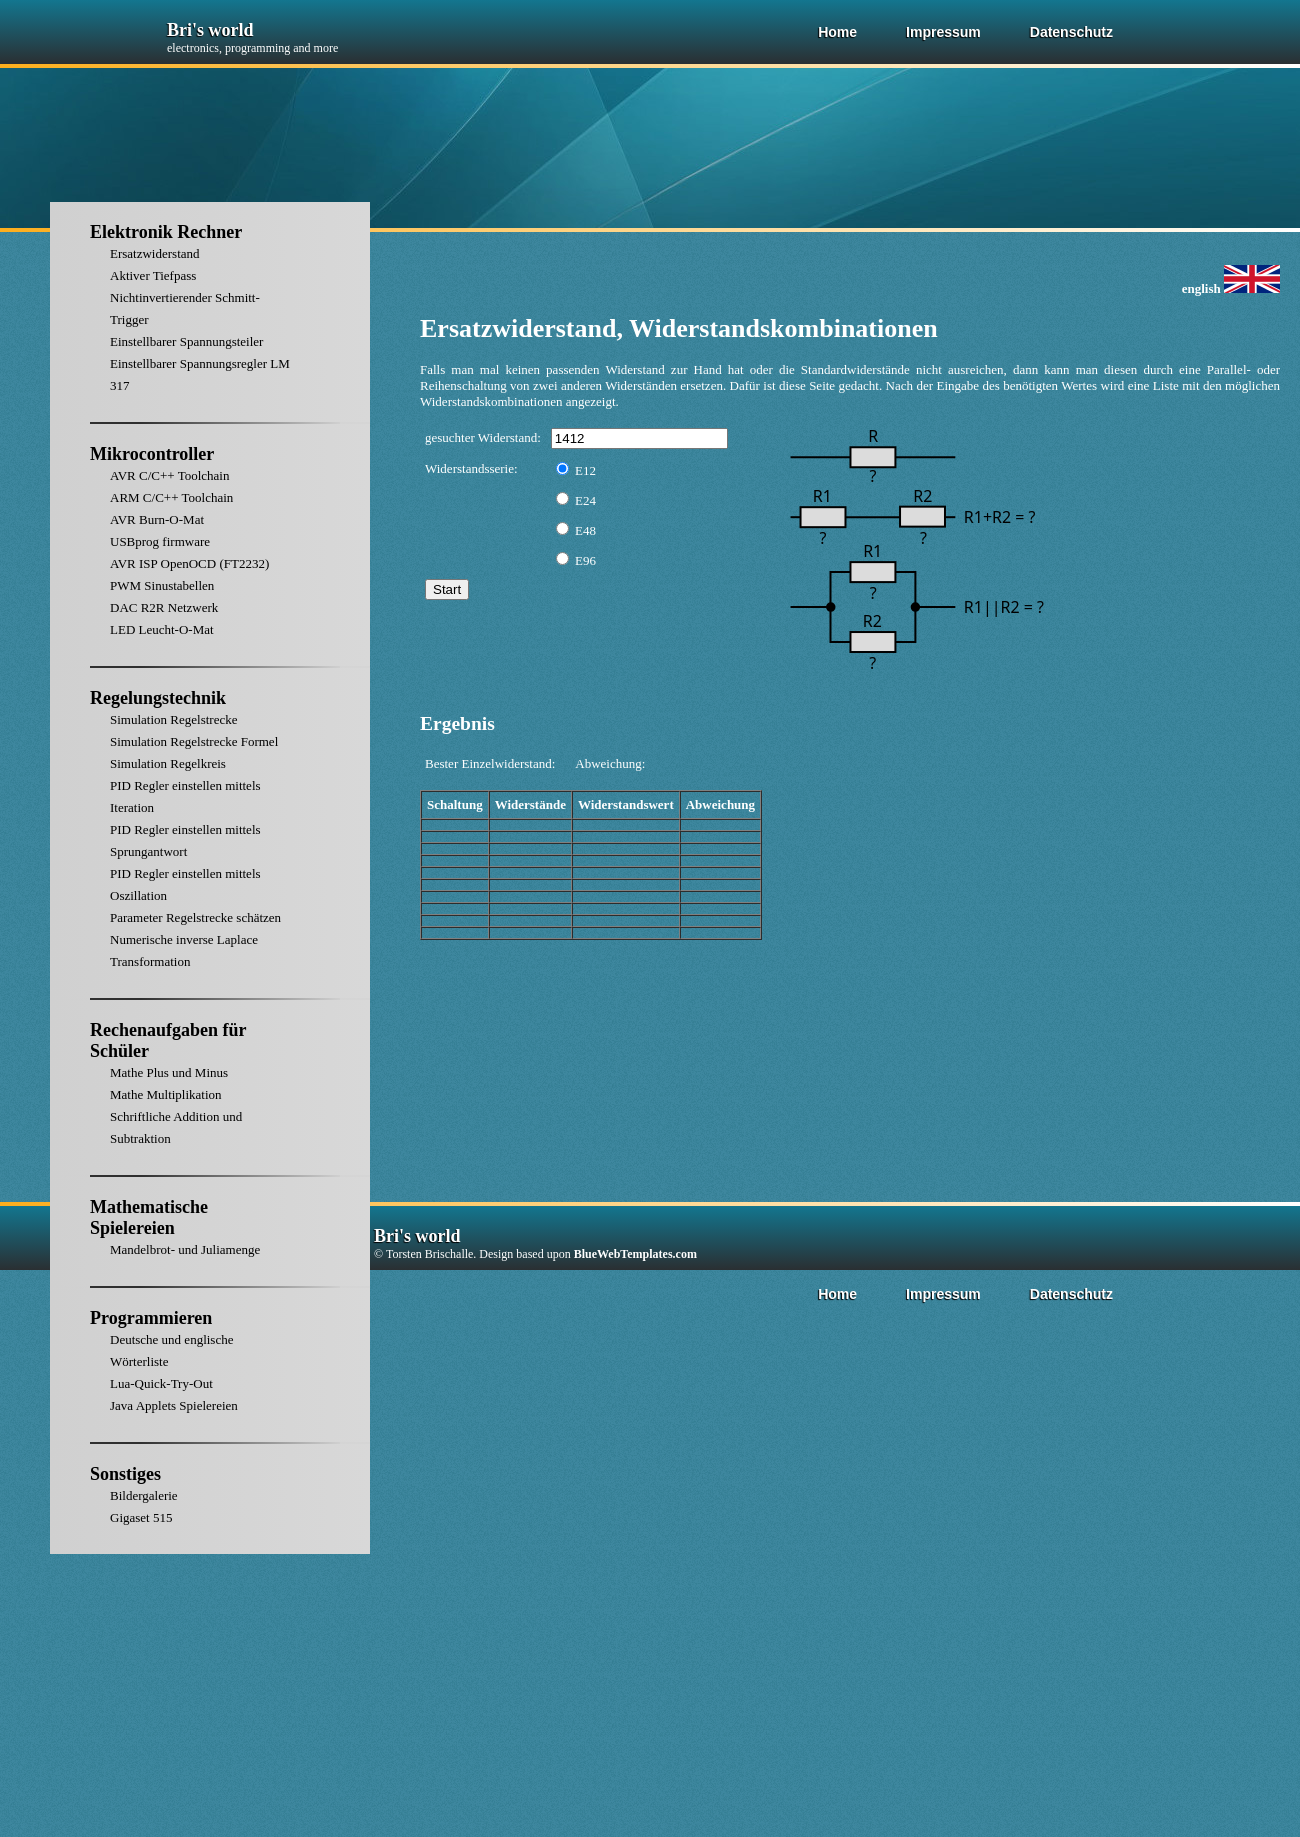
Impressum (943, 32)
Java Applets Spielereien (174, 1405)
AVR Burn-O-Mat (157, 519)
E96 (576, 560)
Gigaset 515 (141, 1517)
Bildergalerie (144, 1495)
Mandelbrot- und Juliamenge (185, 1249)
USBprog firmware (160, 541)
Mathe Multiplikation (166, 1094)
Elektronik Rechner (166, 232)
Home (837, 32)
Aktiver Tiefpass (153, 275)
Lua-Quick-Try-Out (161, 1383)
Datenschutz (1071, 32)
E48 (576, 530)
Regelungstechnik (158, 698)
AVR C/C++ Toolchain (169, 475)
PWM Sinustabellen (162, 585)
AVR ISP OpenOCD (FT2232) (189, 563)
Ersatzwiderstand (155, 253)
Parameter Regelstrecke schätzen (195, 917)
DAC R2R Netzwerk (164, 607)
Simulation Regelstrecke (173, 719)
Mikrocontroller (152, 454)
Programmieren (151, 1318)
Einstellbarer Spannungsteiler (186, 341)
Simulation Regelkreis (168, 763)
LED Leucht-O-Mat (162, 629)
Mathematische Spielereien (149, 1217)
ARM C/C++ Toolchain (171, 497)
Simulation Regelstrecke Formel (194, 741)
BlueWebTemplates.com (635, 1254)
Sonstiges (125, 1474)
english (1231, 288)
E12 (576, 470)
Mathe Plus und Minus (169, 1072)
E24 (576, 500)
